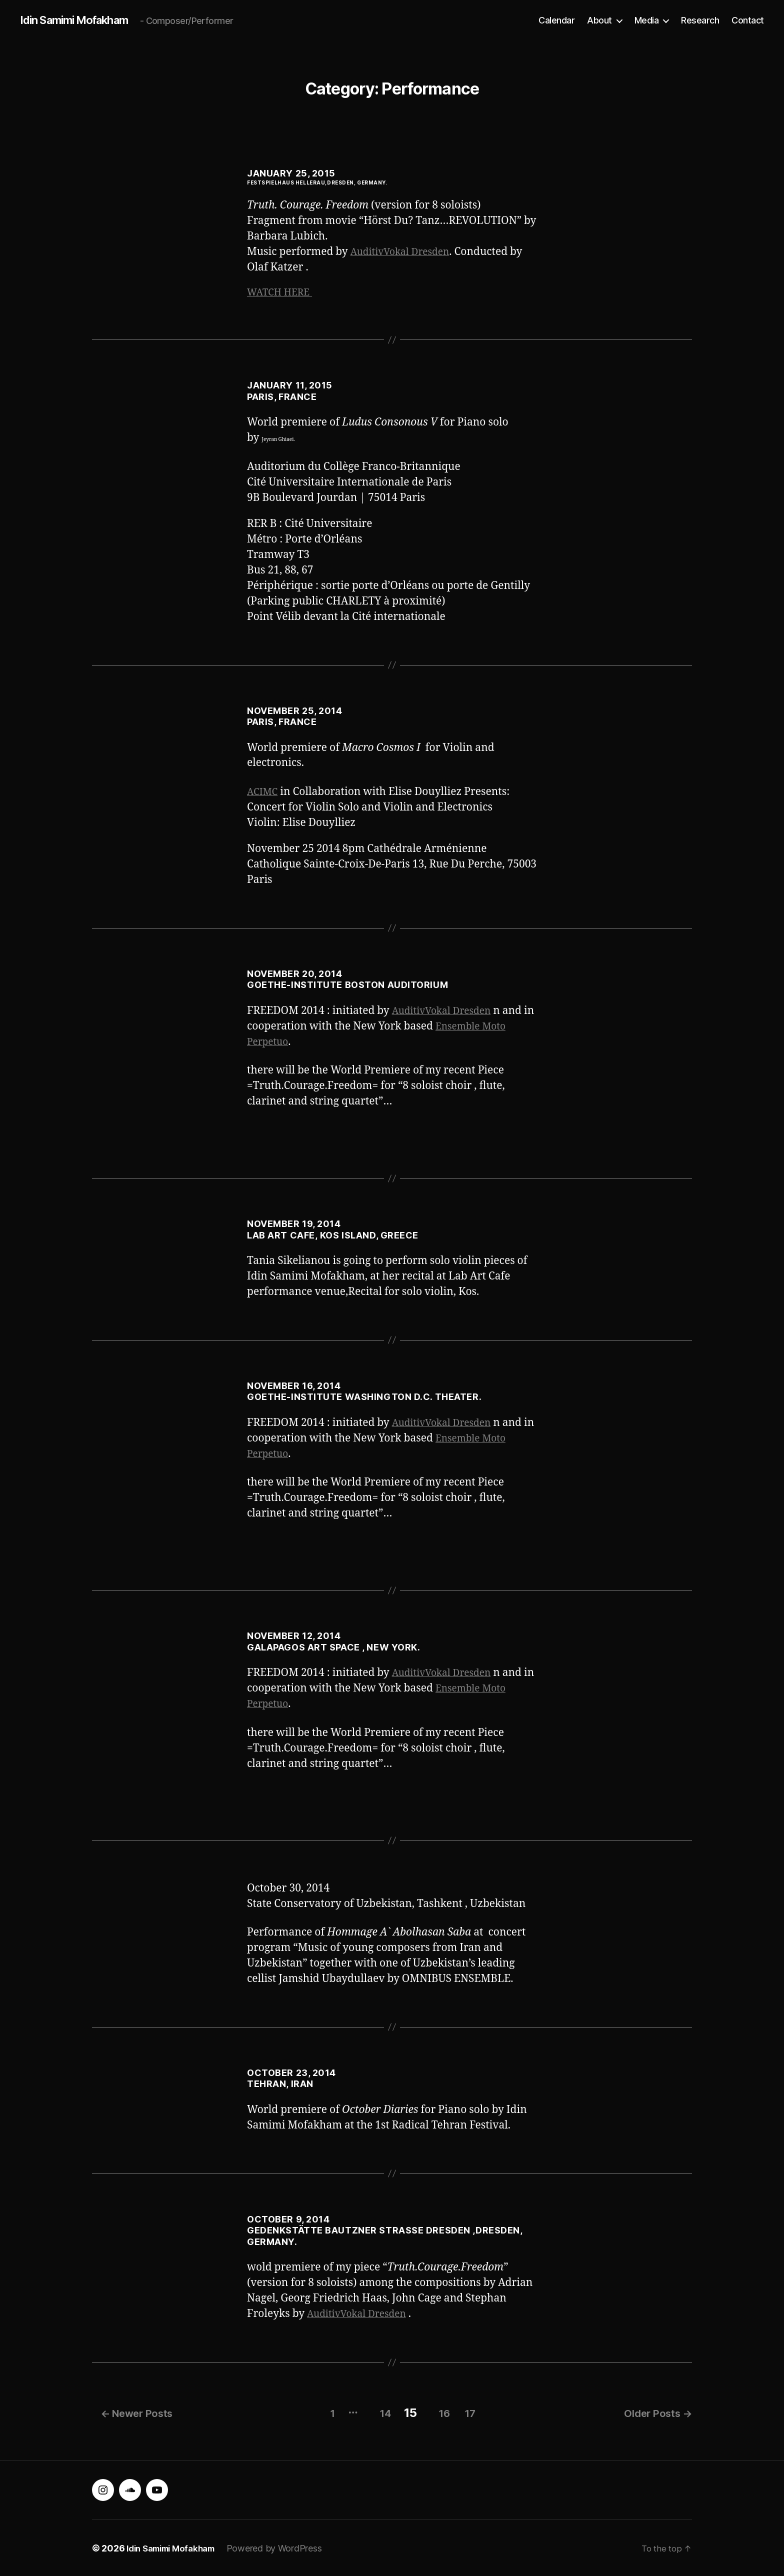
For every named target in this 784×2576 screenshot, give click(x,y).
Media (646, 20)
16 (440, 2412)
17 (473, 2412)
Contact (748, 20)
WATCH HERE (282, 293)
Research (700, 20)
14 (373, 2412)
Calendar (556, 20)
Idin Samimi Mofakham (81, 20)
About (599, 20)
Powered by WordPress (284, 2547)
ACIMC (264, 794)
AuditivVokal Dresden (405, 252)
